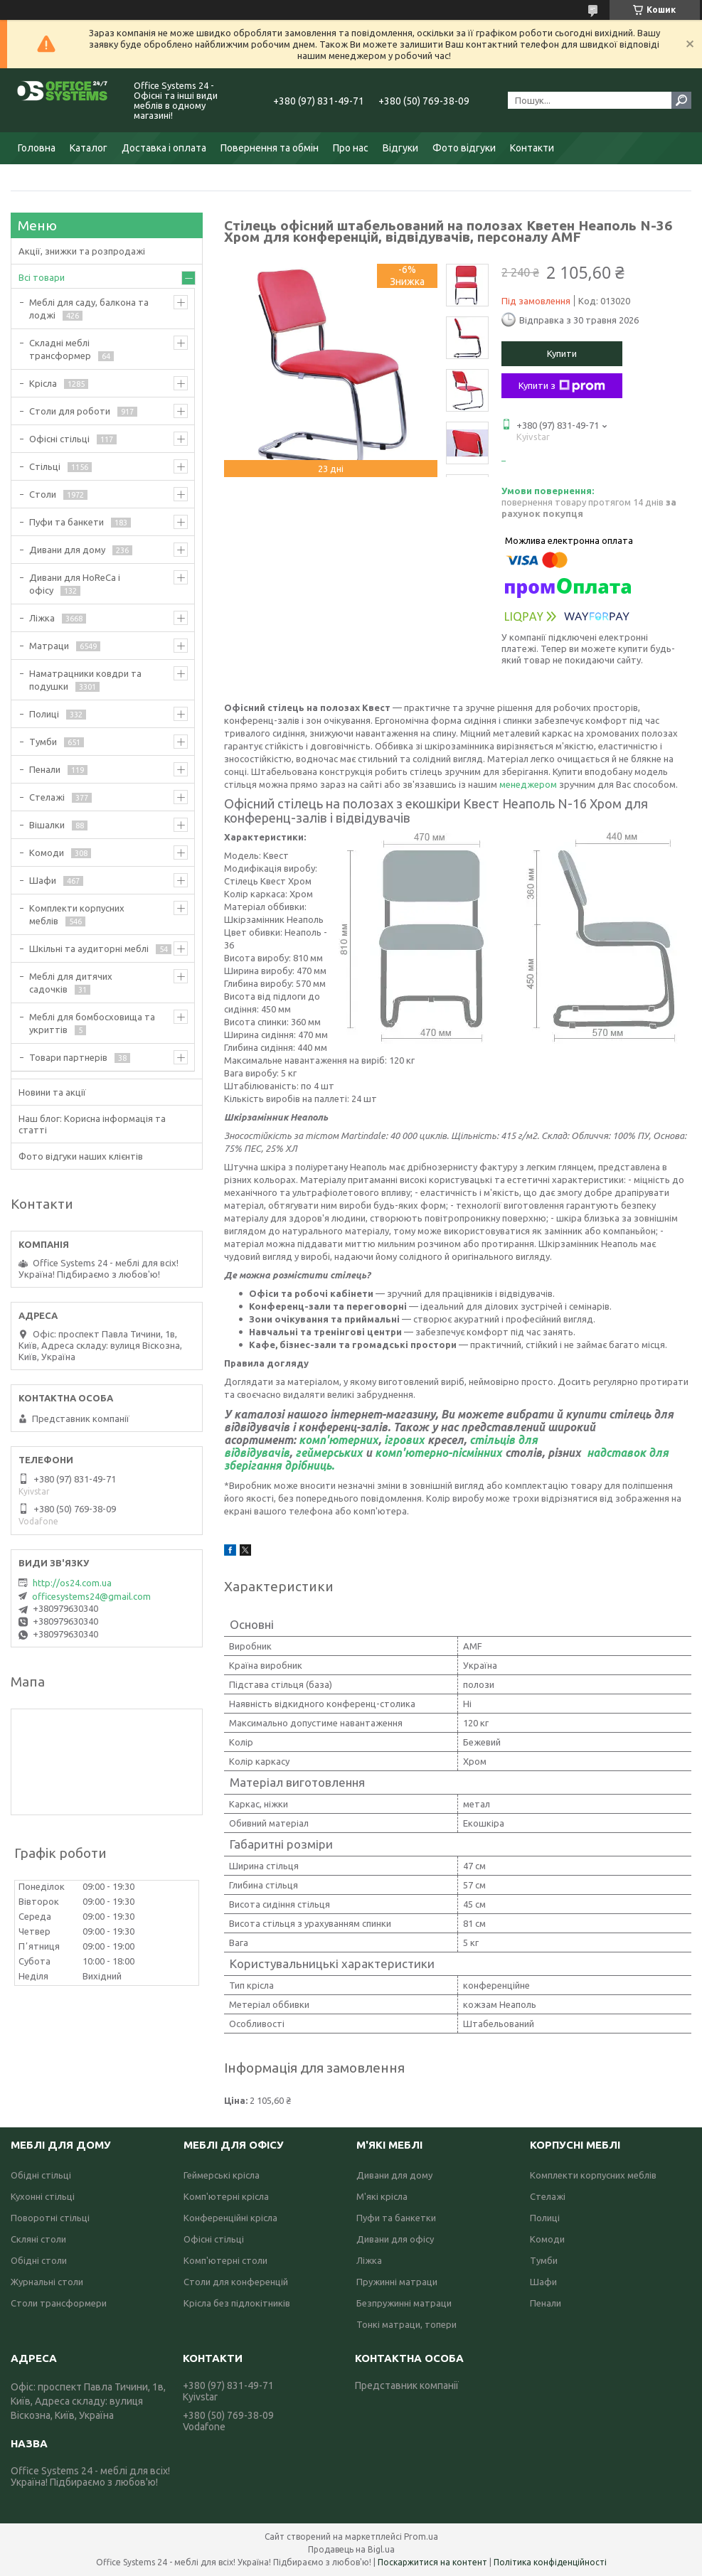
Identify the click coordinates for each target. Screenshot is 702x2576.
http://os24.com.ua (72, 1583)
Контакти (532, 148)
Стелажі (47, 797)
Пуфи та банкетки (396, 2218)
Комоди (46, 852)
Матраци (49, 646)
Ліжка (42, 618)
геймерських (329, 1452)
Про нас (350, 148)
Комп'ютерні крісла (226, 2196)
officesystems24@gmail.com (91, 1596)
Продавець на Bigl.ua (351, 2549)
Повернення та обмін (269, 148)
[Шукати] (681, 100)
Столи (42, 494)
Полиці (44, 714)
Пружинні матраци (396, 2282)
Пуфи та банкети (66, 522)
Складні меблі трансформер (60, 349)
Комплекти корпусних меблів (76, 914)
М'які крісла (382, 2196)
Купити (562, 353)
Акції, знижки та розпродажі (81, 251)
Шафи (42, 880)
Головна (36, 148)
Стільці (44, 466)
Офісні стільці (59, 439)
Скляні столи (38, 2239)
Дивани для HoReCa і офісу (74, 583)
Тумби (43, 742)
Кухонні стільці (43, 2196)
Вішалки (47, 825)
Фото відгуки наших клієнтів (80, 1156)
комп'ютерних (338, 1439)
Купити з (561, 386)
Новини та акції (52, 1092)
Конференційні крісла (230, 2218)
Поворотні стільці (50, 2218)
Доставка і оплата (164, 148)
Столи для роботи (69, 411)
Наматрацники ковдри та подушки (85, 679)
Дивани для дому (67, 550)
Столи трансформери (59, 2303)
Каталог (88, 148)
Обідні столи (39, 2260)
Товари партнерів (68, 1057)
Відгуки (400, 148)
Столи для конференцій (236, 2282)
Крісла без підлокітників (237, 2303)
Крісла (43, 383)
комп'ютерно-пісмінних (438, 1452)
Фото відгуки (464, 148)
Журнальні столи (47, 2282)
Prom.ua (421, 2536)
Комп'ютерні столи (225, 2260)
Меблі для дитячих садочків (70, 982)
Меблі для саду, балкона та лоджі (89, 308)
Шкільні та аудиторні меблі (89, 948)
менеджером (529, 784)
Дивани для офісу (395, 2239)
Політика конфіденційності (550, 2562)
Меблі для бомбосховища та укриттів (92, 1023)
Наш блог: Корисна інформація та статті (92, 1124)
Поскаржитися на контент (432, 2562)
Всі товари (41, 277)
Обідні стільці (41, 2175)
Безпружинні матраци (404, 2303)
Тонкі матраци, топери (406, 2324)
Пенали (44, 769)
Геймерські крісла (222, 2175)
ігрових (404, 1439)
